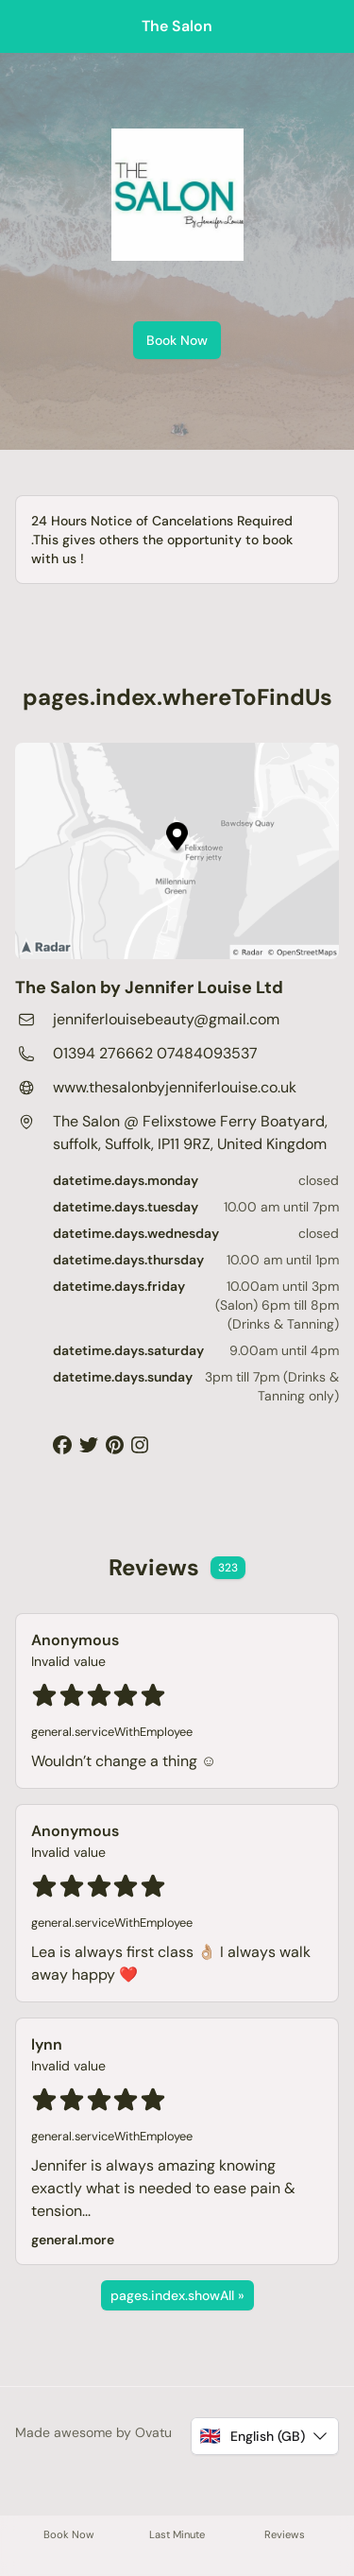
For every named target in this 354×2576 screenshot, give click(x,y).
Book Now (177, 340)
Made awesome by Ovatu (93, 2432)
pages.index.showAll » (177, 2295)
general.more (72, 2239)
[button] (265, 2436)
